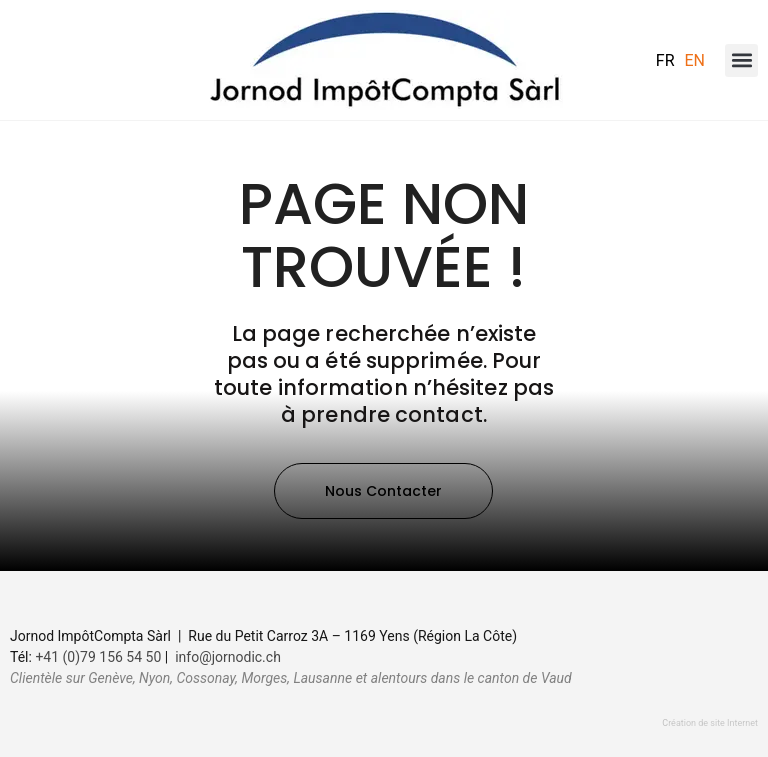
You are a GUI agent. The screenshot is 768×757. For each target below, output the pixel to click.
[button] (741, 60)
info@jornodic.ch (228, 657)
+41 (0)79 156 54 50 (98, 657)
